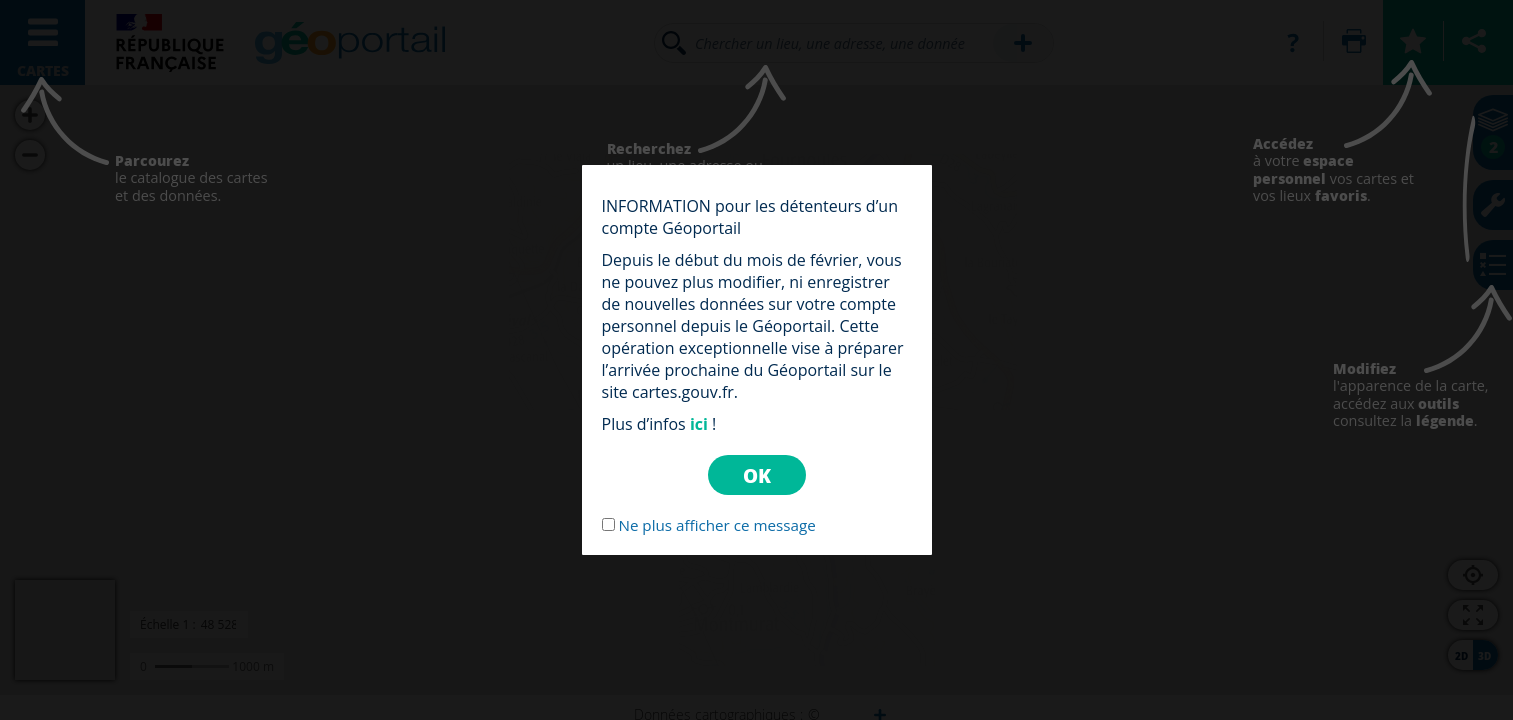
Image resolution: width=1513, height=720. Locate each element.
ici (699, 424)
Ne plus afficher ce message (716, 525)
